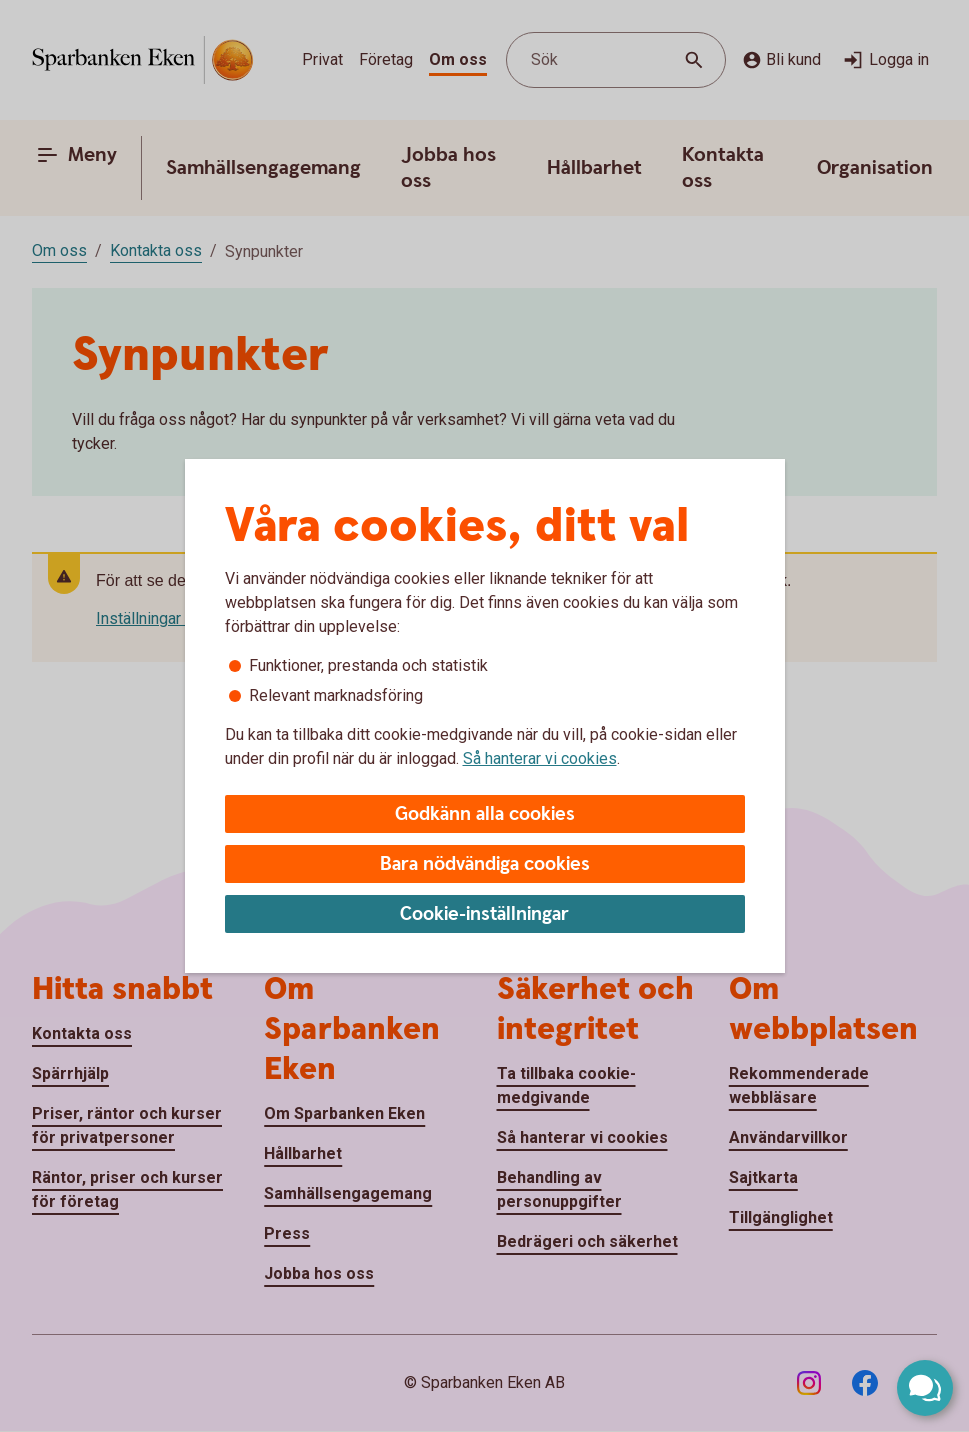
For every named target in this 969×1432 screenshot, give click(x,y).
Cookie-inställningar (484, 914)
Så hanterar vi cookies (540, 758)
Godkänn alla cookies (485, 814)
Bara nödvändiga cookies (485, 864)
